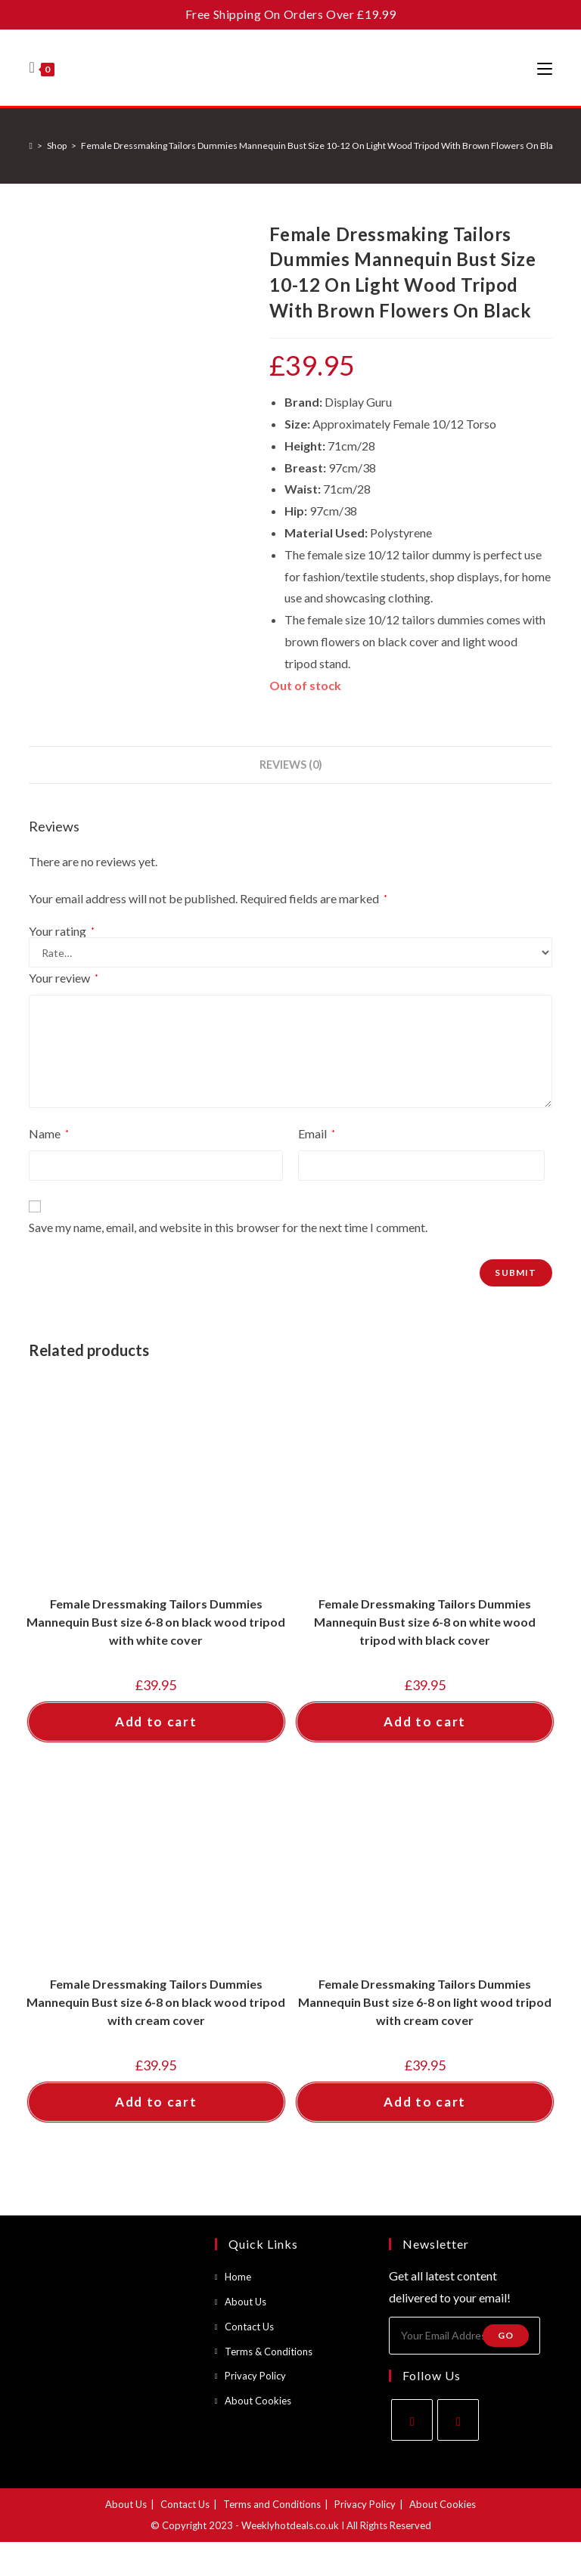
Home (238, 2277)
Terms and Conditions (272, 2504)
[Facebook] (412, 2420)
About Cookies (258, 2401)
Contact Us (249, 2327)
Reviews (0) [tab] (290, 764)
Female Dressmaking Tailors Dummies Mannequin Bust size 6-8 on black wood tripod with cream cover (155, 2002)
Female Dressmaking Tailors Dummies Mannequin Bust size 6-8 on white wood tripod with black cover (425, 1621)
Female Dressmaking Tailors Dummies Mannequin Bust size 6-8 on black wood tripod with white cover (155, 1621)
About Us (245, 2302)
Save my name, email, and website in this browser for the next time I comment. (228, 1227)
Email (316, 1133)
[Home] (30, 145)
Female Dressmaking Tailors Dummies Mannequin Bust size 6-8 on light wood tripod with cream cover (424, 2002)
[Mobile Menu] (544, 68)
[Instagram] (458, 2420)
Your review (63, 978)
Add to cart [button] (156, 1721)
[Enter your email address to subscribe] (464, 2336)
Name (49, 1133)
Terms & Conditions (268, 2351)
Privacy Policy (255, 2376)
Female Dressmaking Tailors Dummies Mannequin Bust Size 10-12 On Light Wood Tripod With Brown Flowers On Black (321, 145)
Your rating (62, 931)
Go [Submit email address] (506, 2335)
